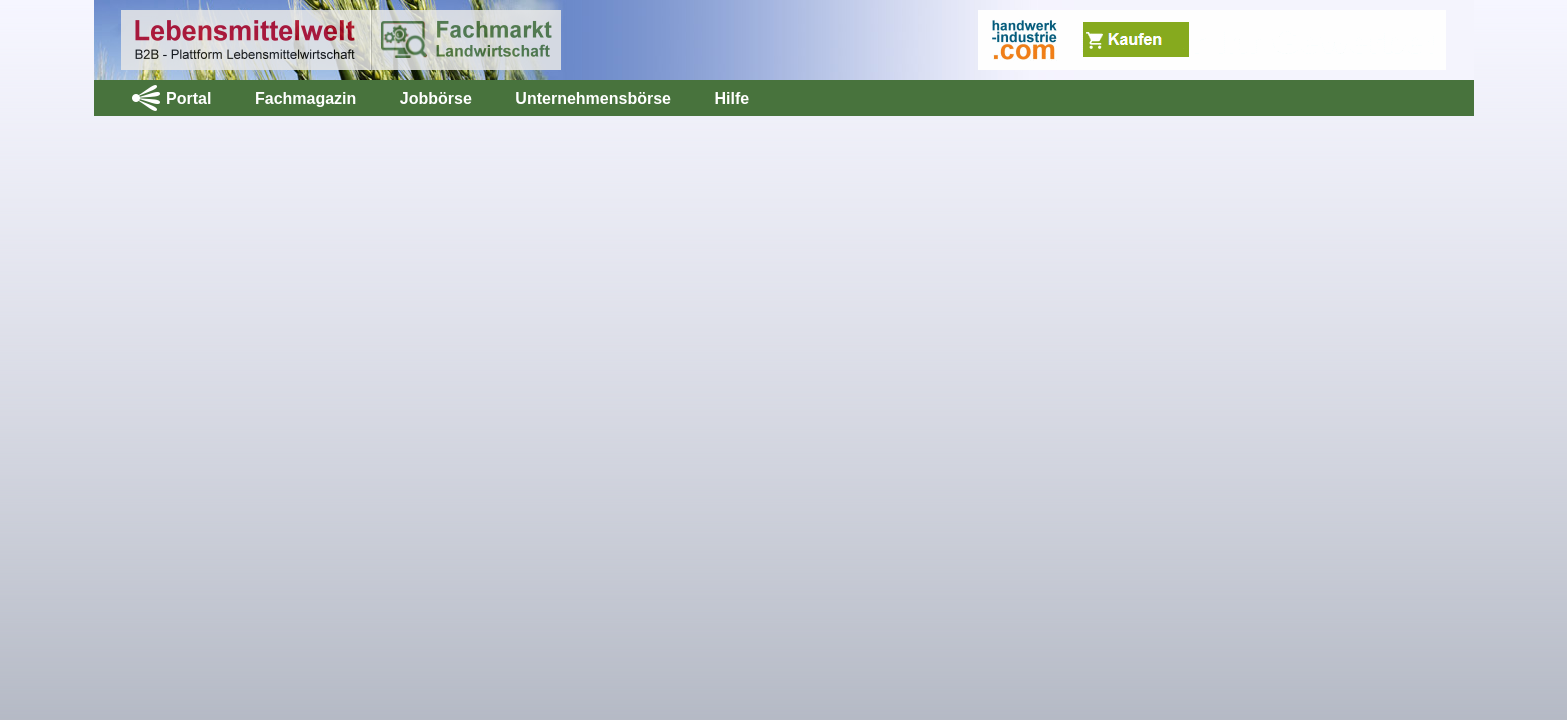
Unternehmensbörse (593, 98)
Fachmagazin (305, 98)
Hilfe (731, 98)
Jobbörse (436, 98)
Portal (188, 98)
